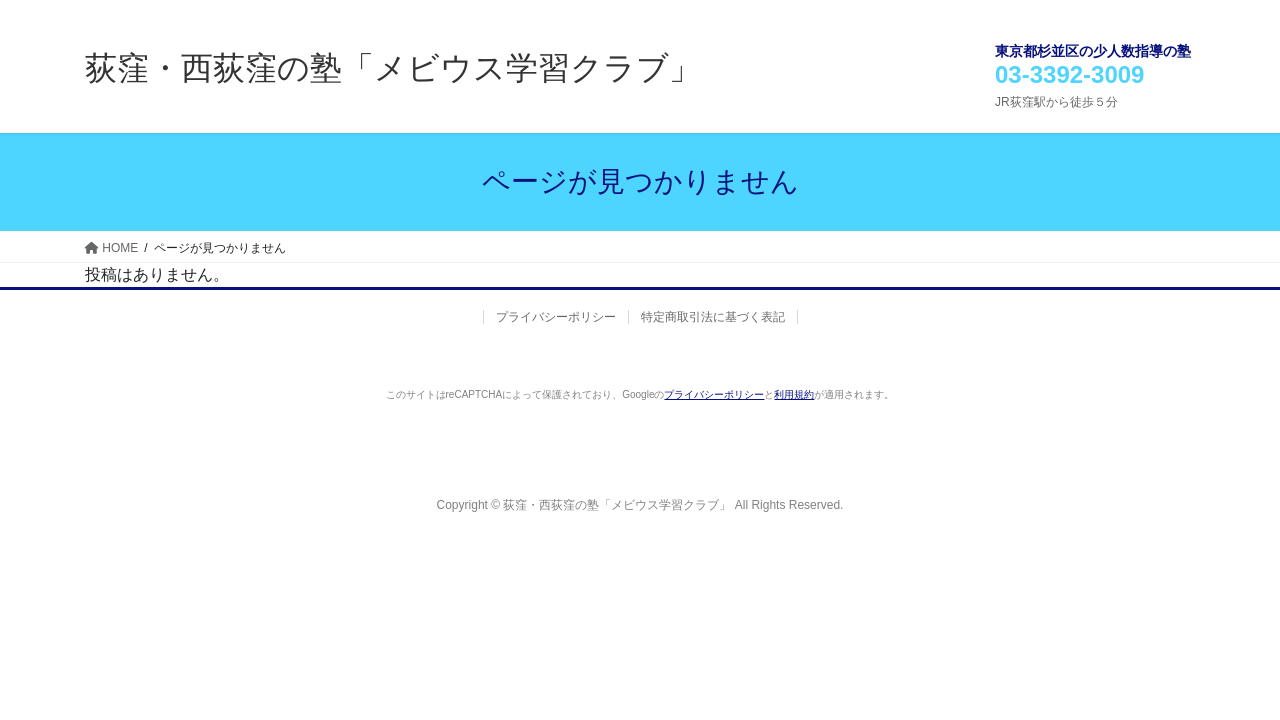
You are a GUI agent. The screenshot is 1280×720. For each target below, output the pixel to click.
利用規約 (794, 394)
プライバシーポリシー (556, 317)
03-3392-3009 (1069, 74)
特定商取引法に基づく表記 (713, 317)
